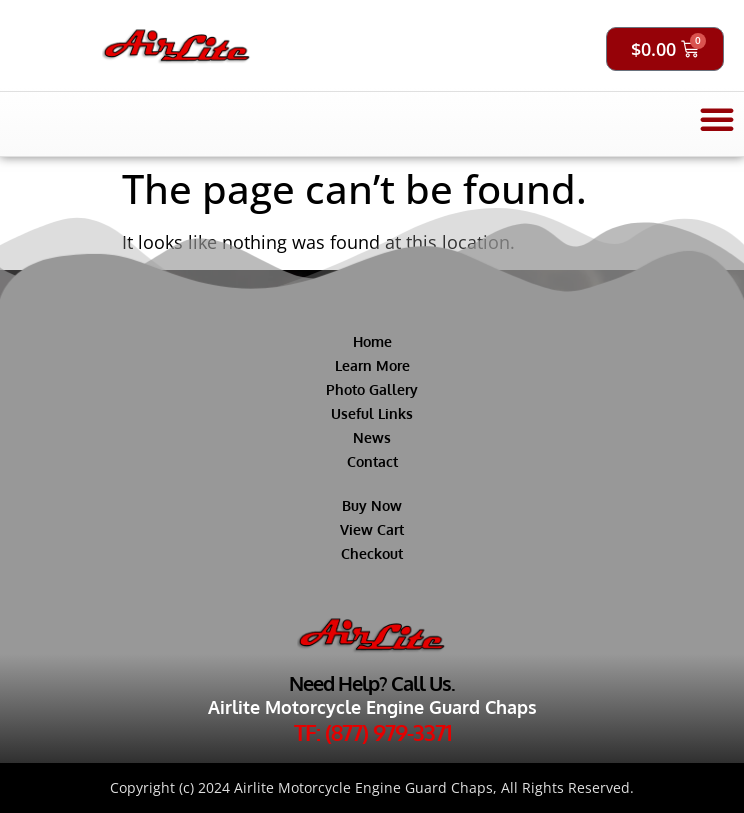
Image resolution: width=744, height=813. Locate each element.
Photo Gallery (372, 389)
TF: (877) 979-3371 (372, 732)
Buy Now (372, 505)
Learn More (372, 365)
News (372, 437)
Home (372, 341)
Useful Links (372, 413)
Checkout (372, 553)
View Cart (372, 529)
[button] (717, 119)
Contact (372, 461)
